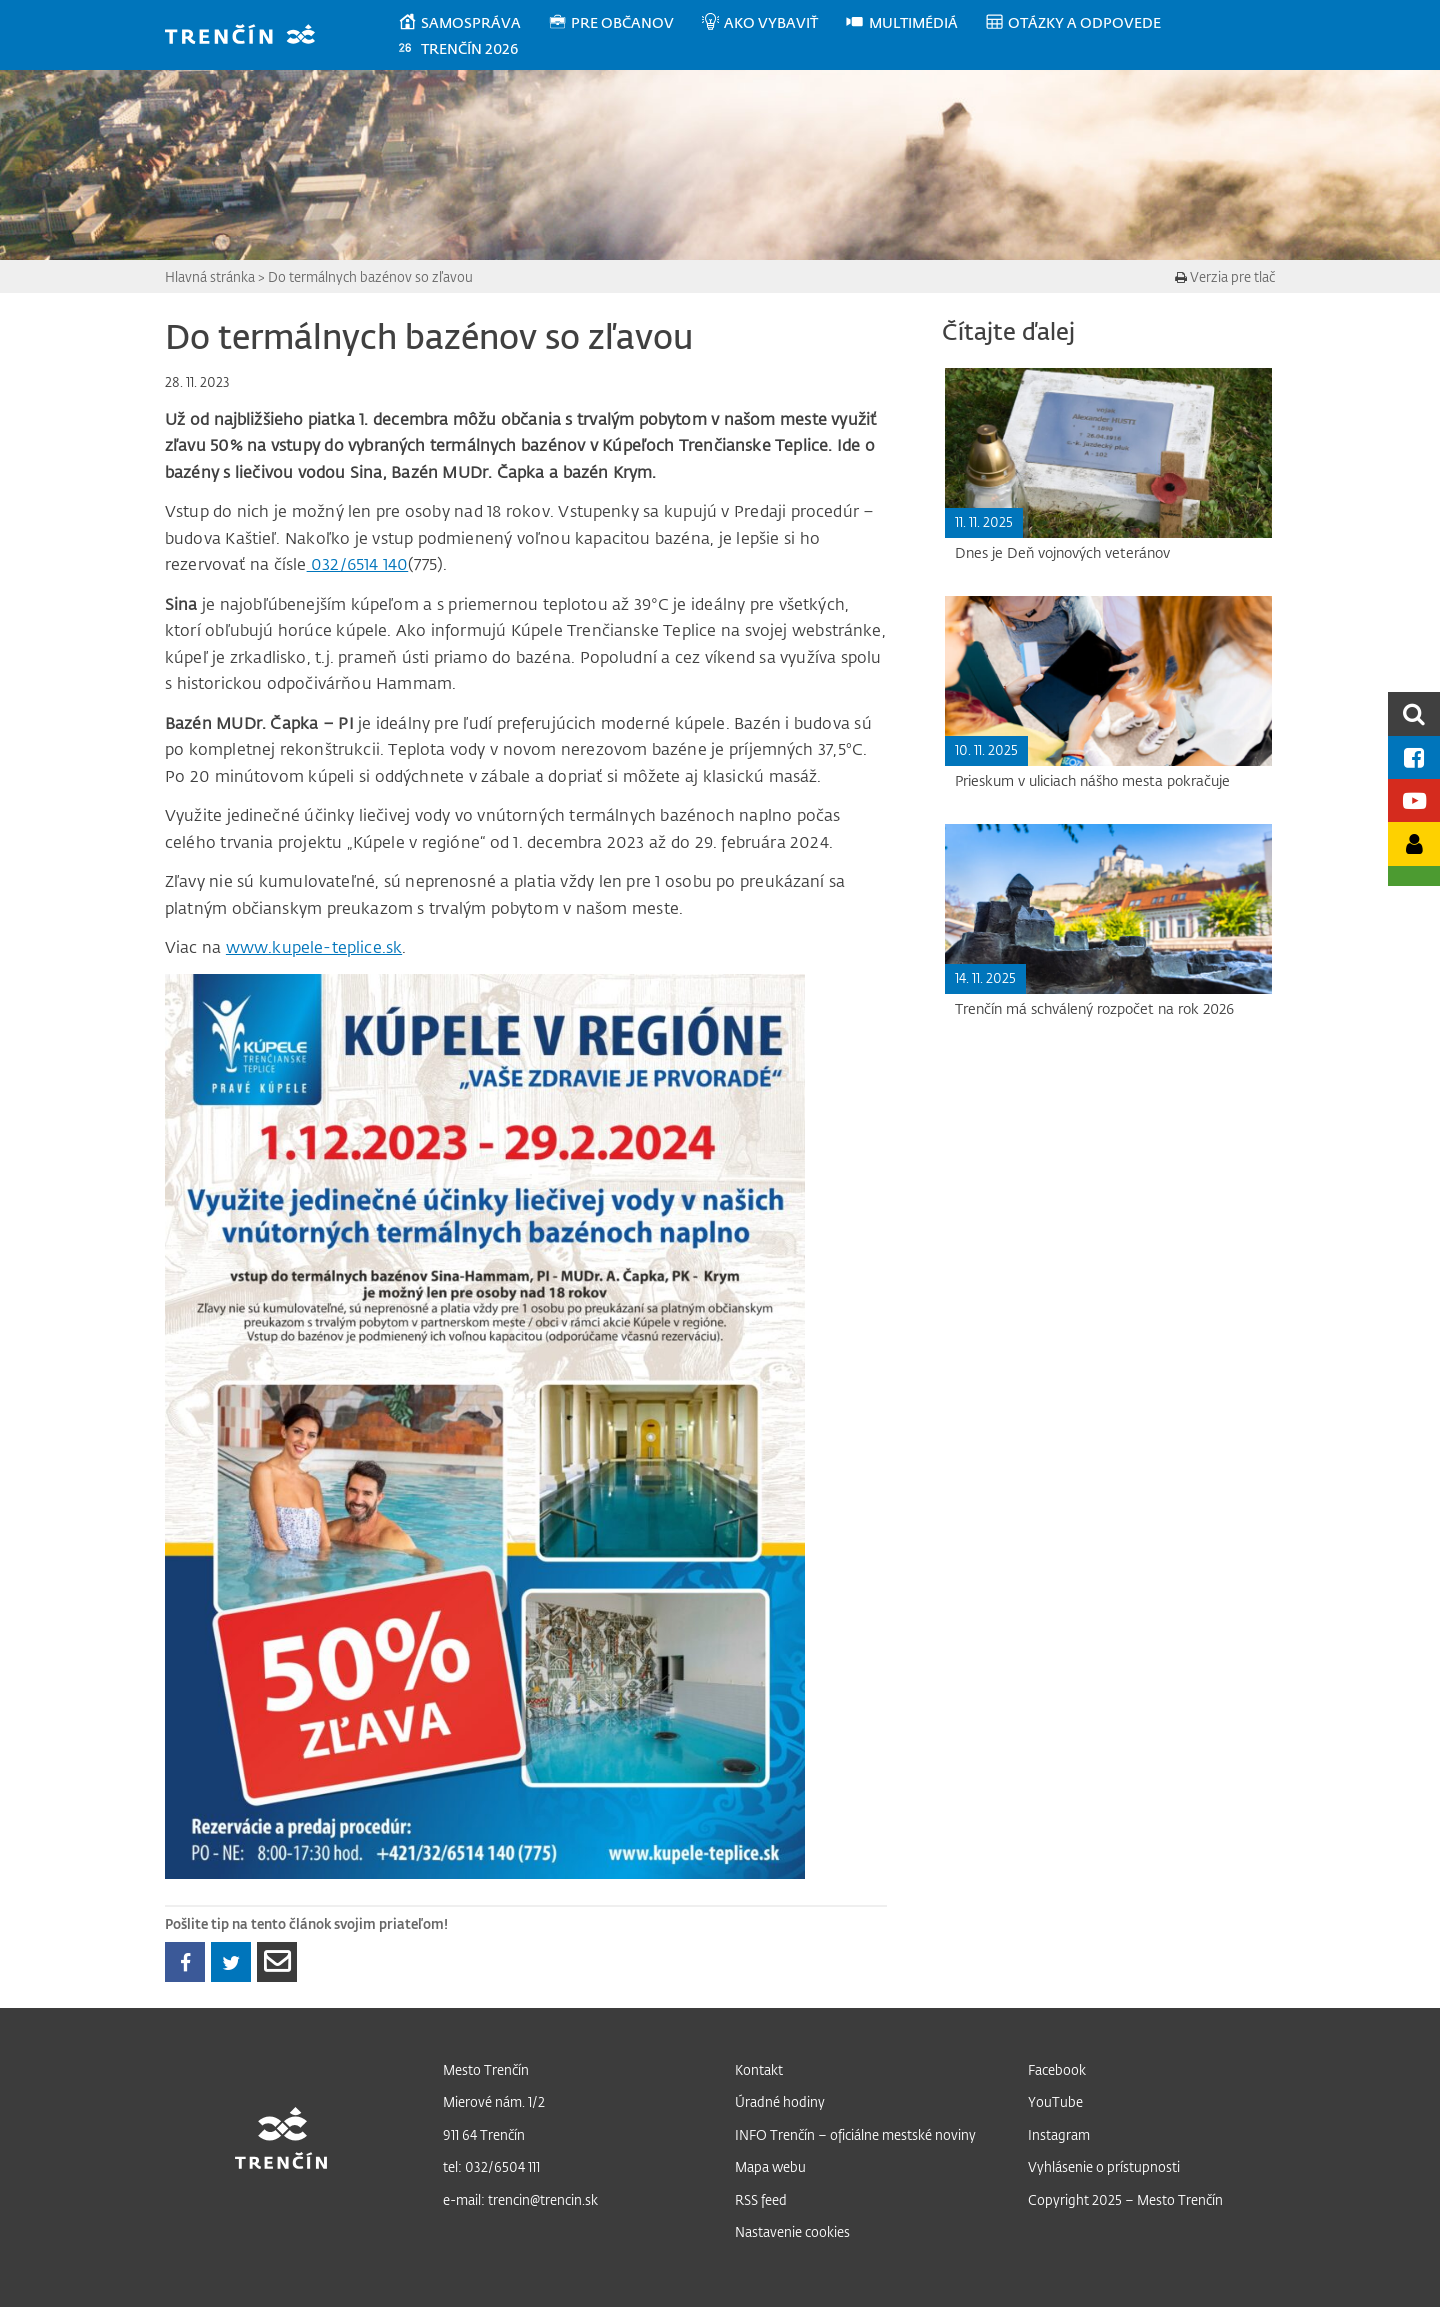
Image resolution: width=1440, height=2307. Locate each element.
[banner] (249, 36)
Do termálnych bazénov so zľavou (370, 276)
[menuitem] (472, 23)
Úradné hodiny (780, 2101)
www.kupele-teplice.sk (314, 947)
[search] (1414, 713)
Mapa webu (770, 2166)
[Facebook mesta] (1414, 757)
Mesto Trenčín (486, 2069)
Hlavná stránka (210, 276)
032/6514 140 (358, 564)
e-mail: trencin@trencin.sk (520, 2199)
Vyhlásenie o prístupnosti (1104, 2166)
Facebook (1057, 2069)
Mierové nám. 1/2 (494, 2101)
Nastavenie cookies (792, 2231)
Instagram (1059, 2134)
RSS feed (761, 2199)
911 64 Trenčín (484, 2134)
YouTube (1055, 2101)
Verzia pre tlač (1225, 276)
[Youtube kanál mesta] (1414, 800)
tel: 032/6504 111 (491, 2166)
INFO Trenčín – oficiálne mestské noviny (855, 2134)
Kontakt (759, 2069)
